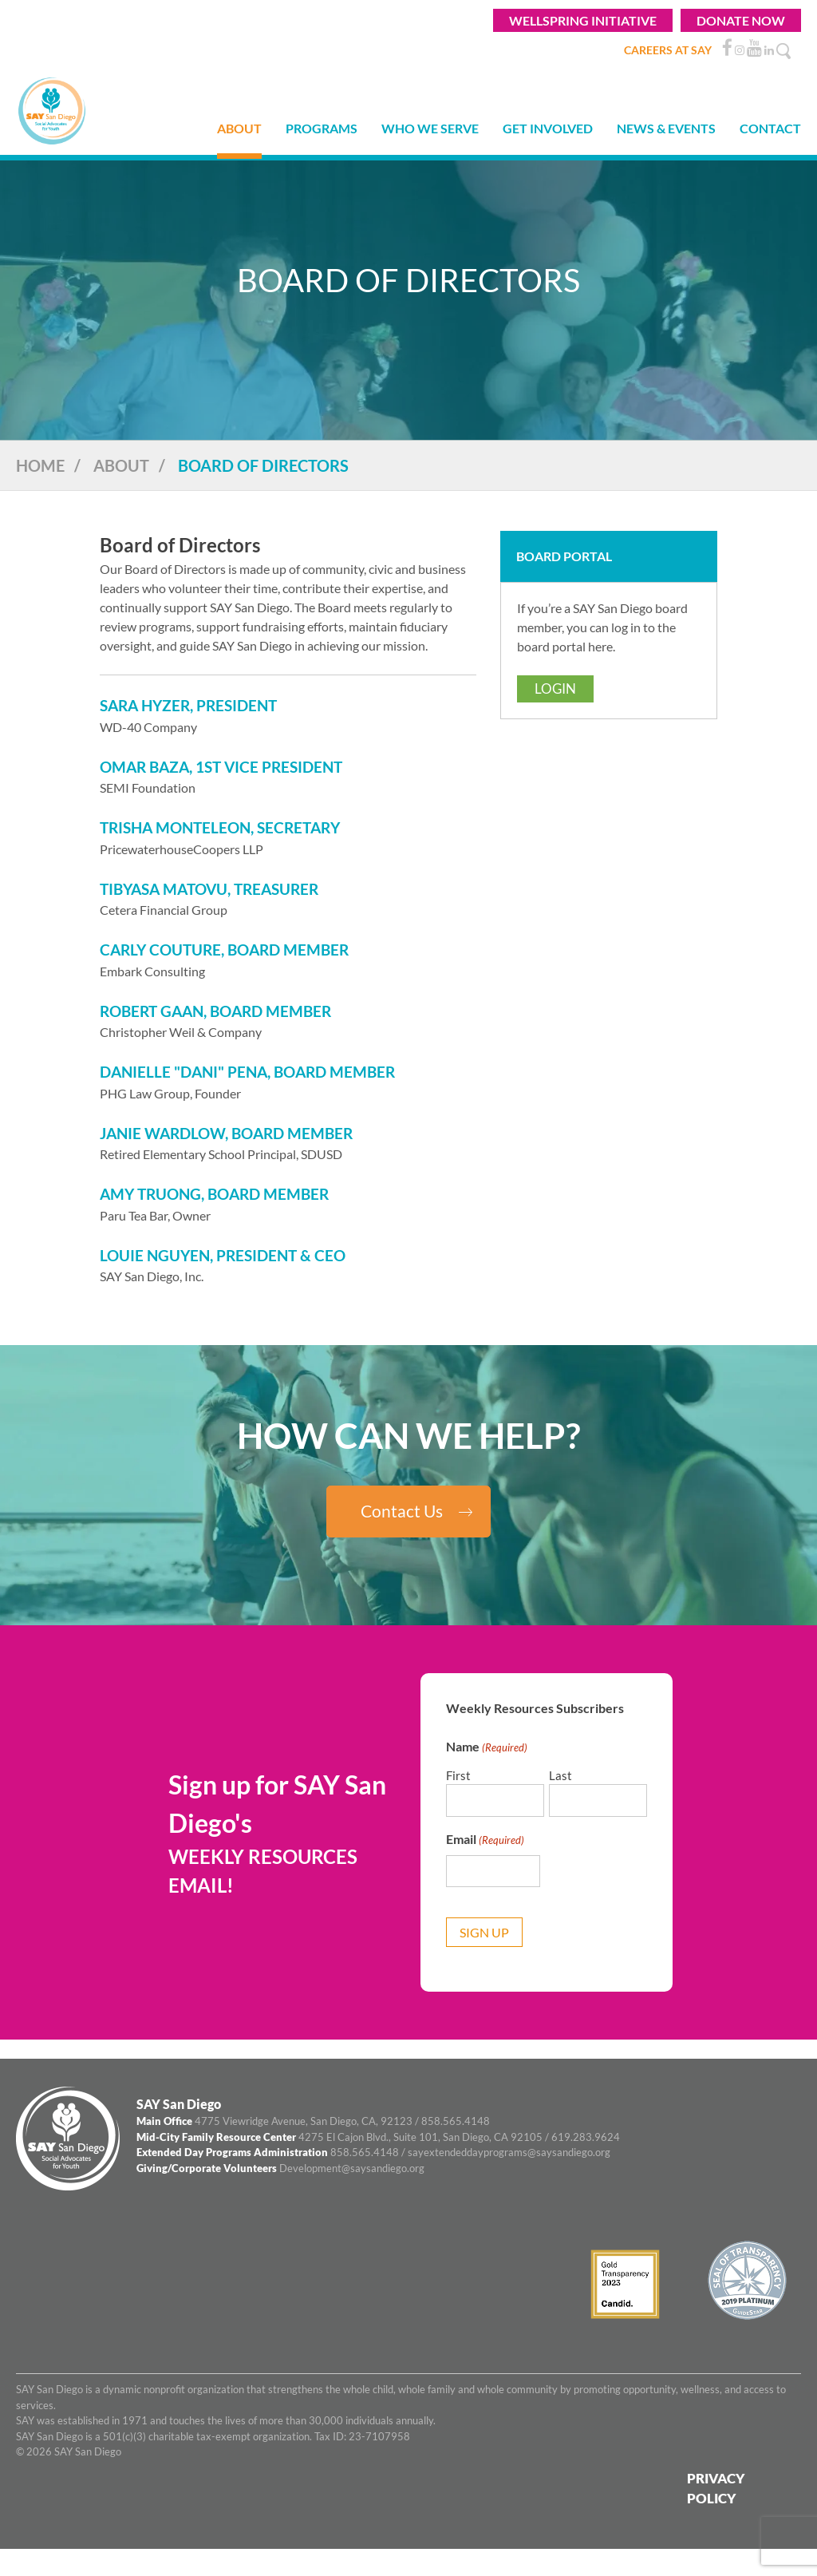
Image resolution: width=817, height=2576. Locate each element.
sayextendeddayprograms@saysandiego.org (509, 2152)
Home (40, 465)
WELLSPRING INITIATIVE (583, 20)
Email (485, 1840)
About (121, 465)
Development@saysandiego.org (351, 2168)
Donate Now (741, 20)
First (458, 1775)
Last (560, 1775)
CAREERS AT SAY (668, 50)
